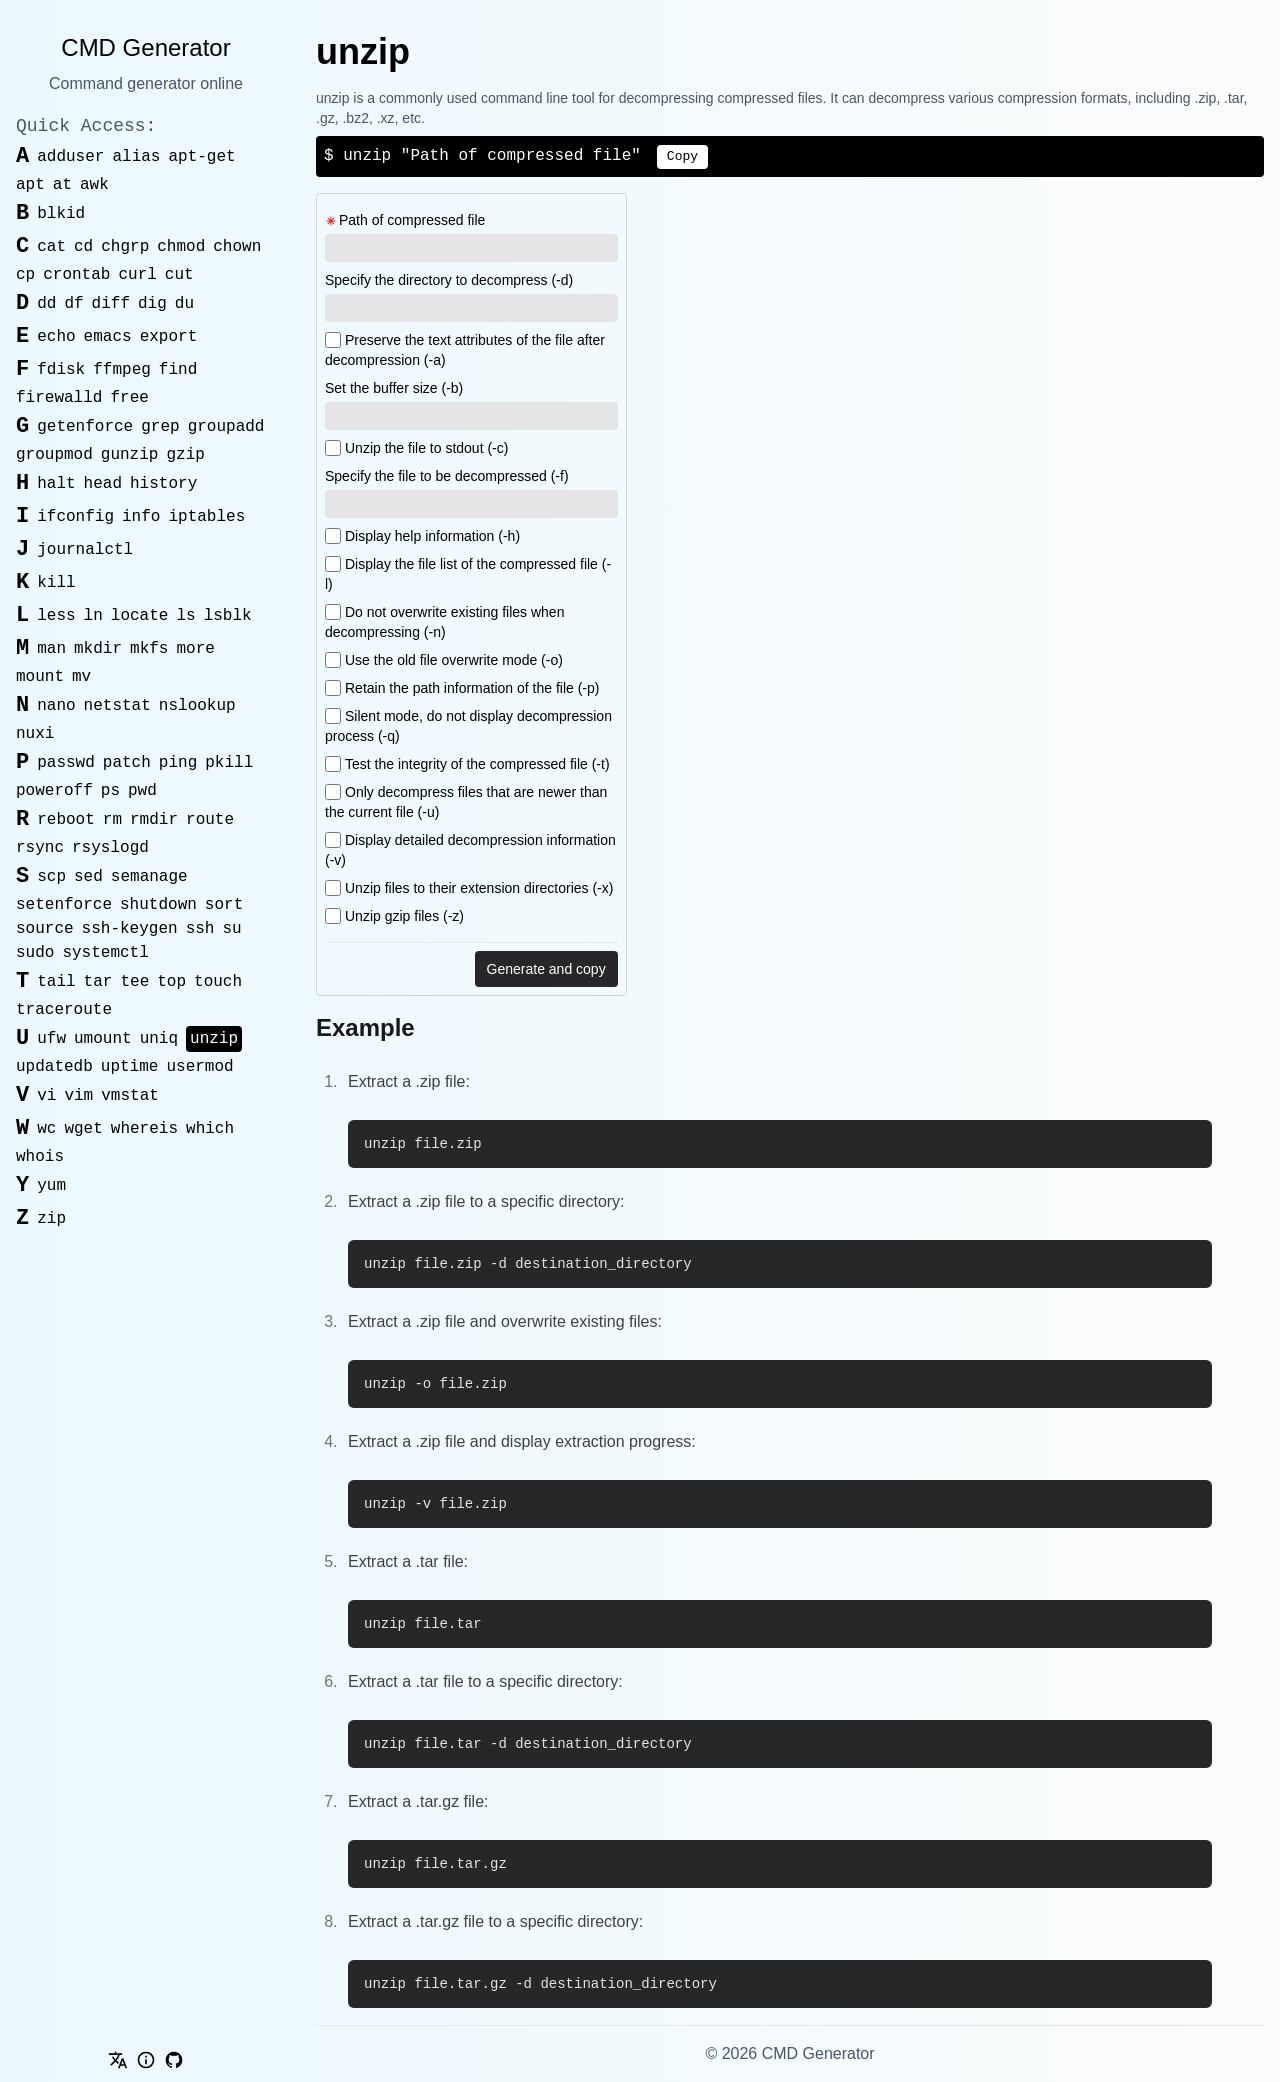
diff (111, 304)
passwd (66, 763)
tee (134, 982)
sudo (35, 953)
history (163, 484)
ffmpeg (122, 370)
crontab (76, 275)
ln (93, 616)
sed (88, 877)
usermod (199, 1067)
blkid (61, 214)
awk (94, 185)
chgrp (125, 247)
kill (56, 583)
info (141, 517)
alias (136, 157)
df (73, 304)
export (169, 337)
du (184, 304)
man (51, 649)
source (45, 929)
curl (137, 275)
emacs (108, 337)
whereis (144, 1129)
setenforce (64, 905)
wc (46, 1129)
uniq (159, 1039)
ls (185, 616)
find (178, 370)
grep (160, 427)
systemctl (105, 953)
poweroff (54, 791)
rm (112, 820)
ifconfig (75, 517)
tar (98, 982)
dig (152, 304)
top (171, 982)
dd (46, 304)
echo (56, 337)
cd (83, 247)
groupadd (226, 427)
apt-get (201, 157)
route (210, 820)
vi (46, 1096)
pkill (229, 763)
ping (178, 763)
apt (30, 185)
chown (237, 247)
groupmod (54, 455)
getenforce (85, 427)
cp (25, 275)
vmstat (130, 1096)
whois (40, 1157)
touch (218, 982)
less (56, 616)
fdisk (61, 370)
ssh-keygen (130, 929)
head (103, 484)
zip (51, 1219)
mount (40, 677)
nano (56, 706)
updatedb (54, 1067)
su (231, 929)
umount (103, 1039)
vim (78, 1096)
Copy (682, 156)
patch (127, 763)
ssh (200, 929)
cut (179, 275)
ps (110, 791)
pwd (142, 791)
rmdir (154, 820)
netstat (117, 706)
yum (51, 1186)
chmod (181, 247)
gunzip (130, 455)
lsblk (228, 616)
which (210, 1129)
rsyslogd (110, 848)
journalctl (85, 550)
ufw (51, 1039)
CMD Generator (145, 47)
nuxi (35, 734)
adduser (70, 157)
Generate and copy (546, 969)
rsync (40, 848)
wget (83, 1129)
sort (224, 905)
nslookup (197, 706)
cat (51, 247)
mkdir (98, 649)
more (195, 649)
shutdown (158, 905)
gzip (185, 455)
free (129, 398)
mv (81, 677)
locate (140, 616)
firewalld (59, 398)
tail (56, 982)
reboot (66, 820)
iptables (206, 517)
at (62, 185)
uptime (130, 1067)
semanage (149, 877)
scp (51, 877)
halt (56, 484)
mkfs (149, 649)
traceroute (64, 1010)
